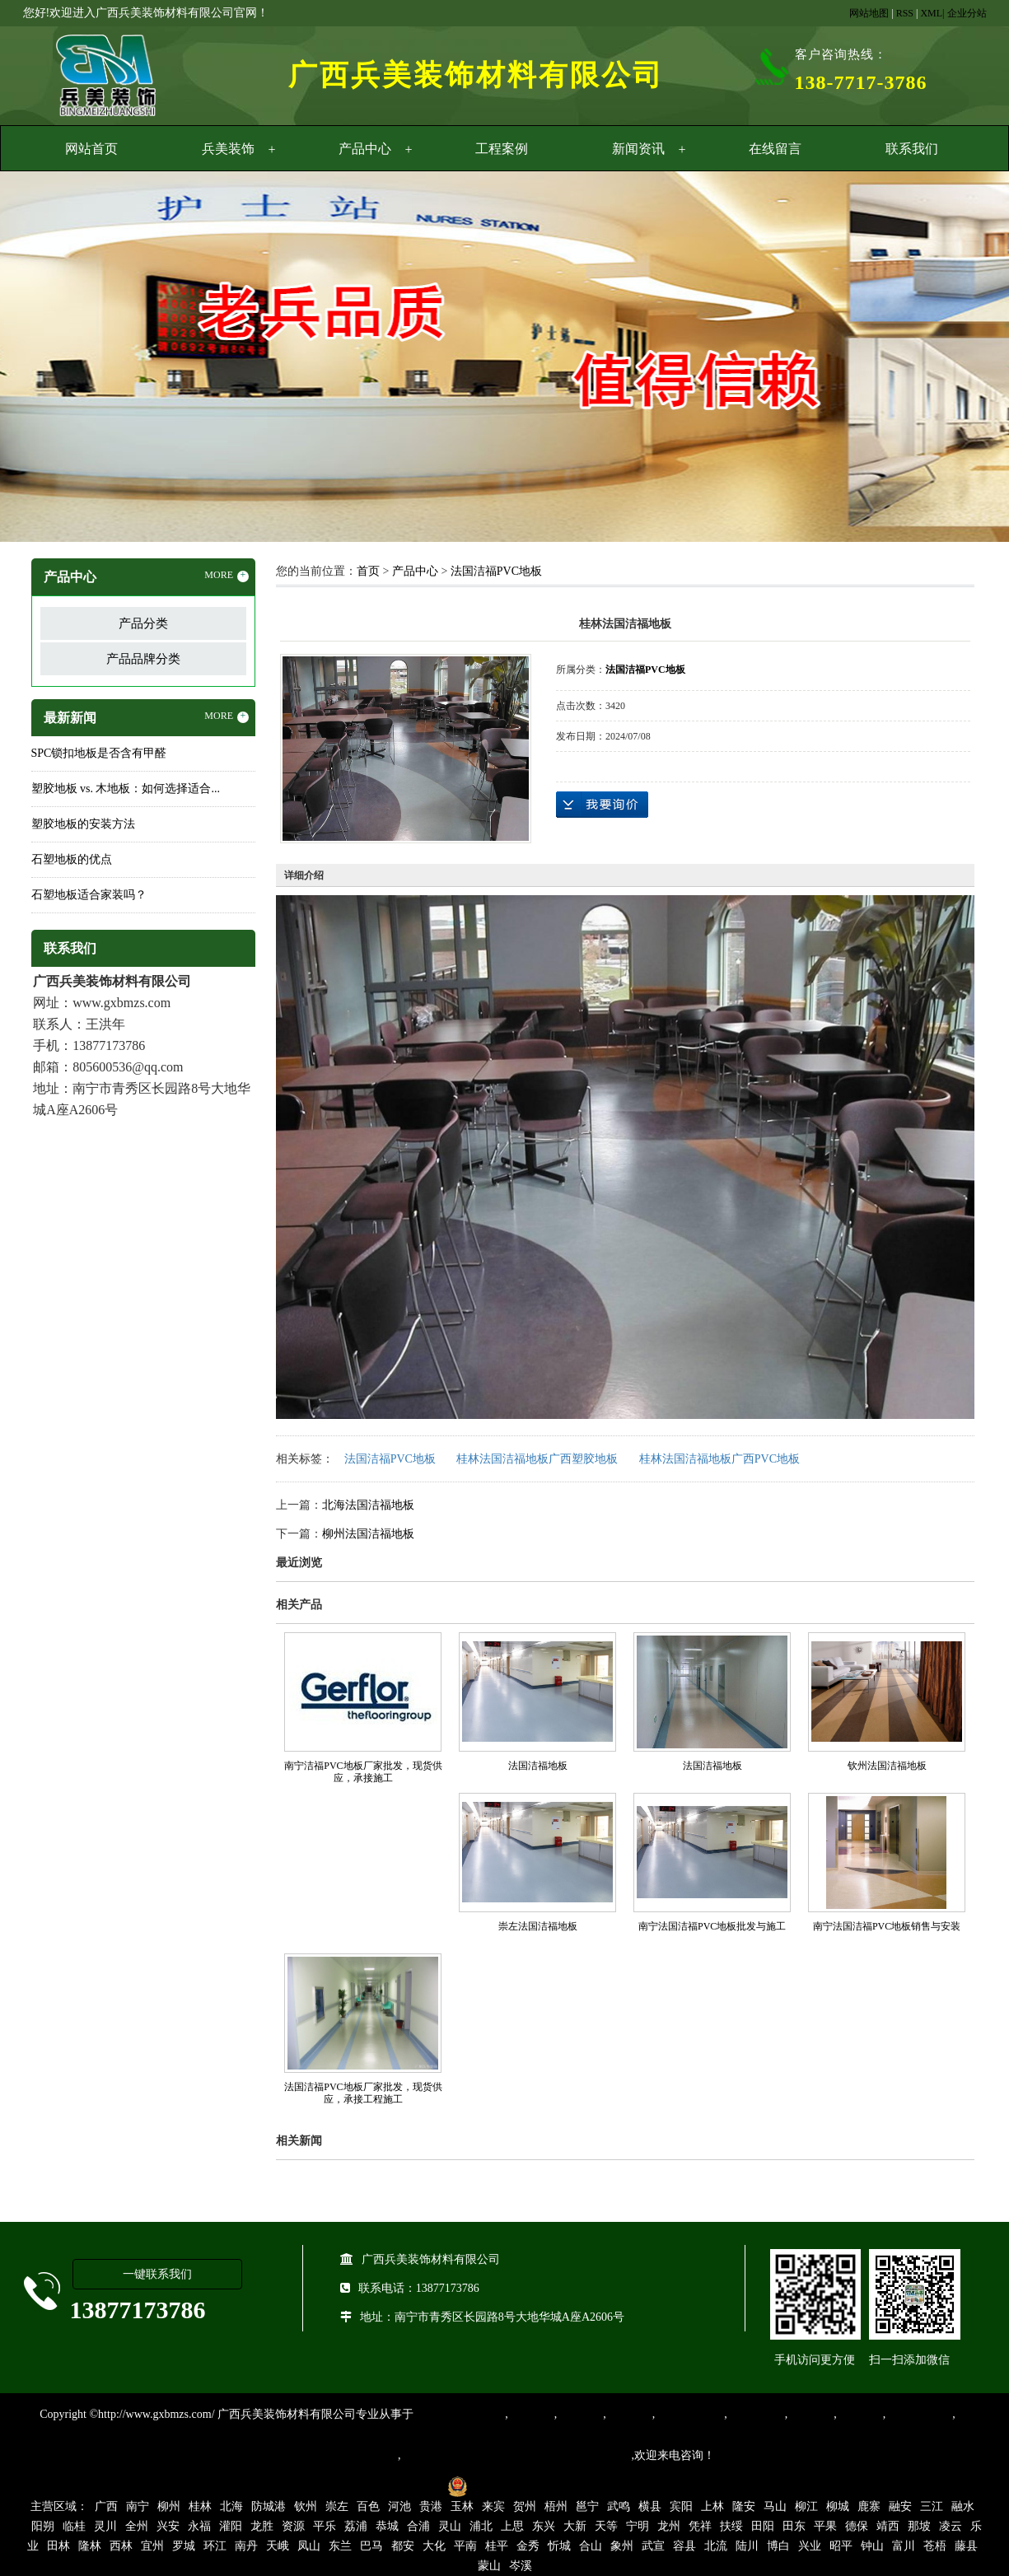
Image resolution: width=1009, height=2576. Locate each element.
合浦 (418, 2526)
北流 (715, 2546)
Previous (53, 359)
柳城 (837, 2506)
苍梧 (934, 2546)
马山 (775, 2506)
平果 (825, 2526)
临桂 (74, 2526)
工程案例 (501, 149)
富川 (903, 2546)
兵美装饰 (228, 149)
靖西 (887, 2526)
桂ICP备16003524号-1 (383, 2486)
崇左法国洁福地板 (537, 1926)
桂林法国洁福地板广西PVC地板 (719, 1459)
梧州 (556, 2506)
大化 (434, 2546)
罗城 (183, 2546)
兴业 (809, 2546)
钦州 (305, 2506)
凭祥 (700, 2526)
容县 (684, 2546)
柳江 (806, 2506)
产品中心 (365, 149)
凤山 (308, 2546)
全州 (136, 2526)
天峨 (277, 2546)
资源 (293, 2526)
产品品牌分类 (143, 658)
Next (955, 359)
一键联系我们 (157, 2274)
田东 (794, 2526)
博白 (778, 2546)
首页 (368, 571)
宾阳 (681, 2506)
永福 (199, 2526)
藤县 (966, 2546)
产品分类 (143, 623)
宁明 (637, 2526)
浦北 (481, 2526)
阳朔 (42, 2526)
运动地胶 (629, 2414)
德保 (856, 2526)
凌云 (950, 2526)
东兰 (340, 2546)
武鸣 (618, 2506)
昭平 (841, 2546)
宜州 (152, 2546)
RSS (904, 13)
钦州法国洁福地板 (887, 1765)
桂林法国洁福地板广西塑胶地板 (537, 1459)
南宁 (137, 2506)
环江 (215, 2546)
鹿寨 (869, 2506)
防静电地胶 (756, 2414)
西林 (121, 2546)
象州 (621, 2546)
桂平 (496, 2546)
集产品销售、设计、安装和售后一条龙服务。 (516, 2455)
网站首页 (91, 149)
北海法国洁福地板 (368, 1505)
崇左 (336, 2506)
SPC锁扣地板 (918, 2414)
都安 (402, 2546)
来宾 (493, 2506)
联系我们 (911, 149)
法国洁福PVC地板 (496, 571)
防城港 (268, 2506)
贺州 (524, 2506)
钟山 (872, 2546)
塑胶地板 (531, 2414)
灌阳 (230, 2526)
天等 (606, 2526)
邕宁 (587, 2506)
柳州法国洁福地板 (368, 1534)
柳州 (168, 2506)
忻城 (559, 2546)
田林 (58, 2546)
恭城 (387, 2526)
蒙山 (489, 2566)
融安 (900, 2506)
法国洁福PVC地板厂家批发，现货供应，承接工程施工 (362, 2093)
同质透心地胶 (689, 2414)
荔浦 (355, 2526)
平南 (465, 2546)
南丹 (246, 2546)
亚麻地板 (810, 2414)
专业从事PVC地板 (459, 2414)
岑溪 (520, 2566)
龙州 (668, 2526)
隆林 (89, 2546)
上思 (512, 2526)
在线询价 (602, 804)
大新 (574, 2526)
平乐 (324, 2526)
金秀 (528, 2546)
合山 (590, 2546)
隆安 (743, 2506)
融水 (962, 2506)
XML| (932, 13)
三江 (931, 2506)
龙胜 (261, 2526)
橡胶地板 (580, 2414)
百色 (368, 2506)
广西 (106, 2506)
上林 (712, 2506)
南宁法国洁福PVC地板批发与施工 (712, 1926)
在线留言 (775, 149)
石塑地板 (860, 2414)
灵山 (449, 2526)
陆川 (747, 2546)
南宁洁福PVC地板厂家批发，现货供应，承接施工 (362, 1772)
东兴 (543, 2526)
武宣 (653, 2546)
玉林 (462, 2506)
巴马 (371, 2546)
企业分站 (967, 13)
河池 (399, 2506)
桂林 (200, 2506)
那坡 (919, 2526)
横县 (649, 2506)
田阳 (762, 2526)
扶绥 (731, 2526)
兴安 (168, 2526)
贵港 (430, 2506)
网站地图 (869, 13)
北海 (231, 2506)
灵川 (105, 2526)
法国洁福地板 (538, 1765)
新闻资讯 (638, 149)
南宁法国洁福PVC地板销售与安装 (886, 1926)
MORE (226, 575)
